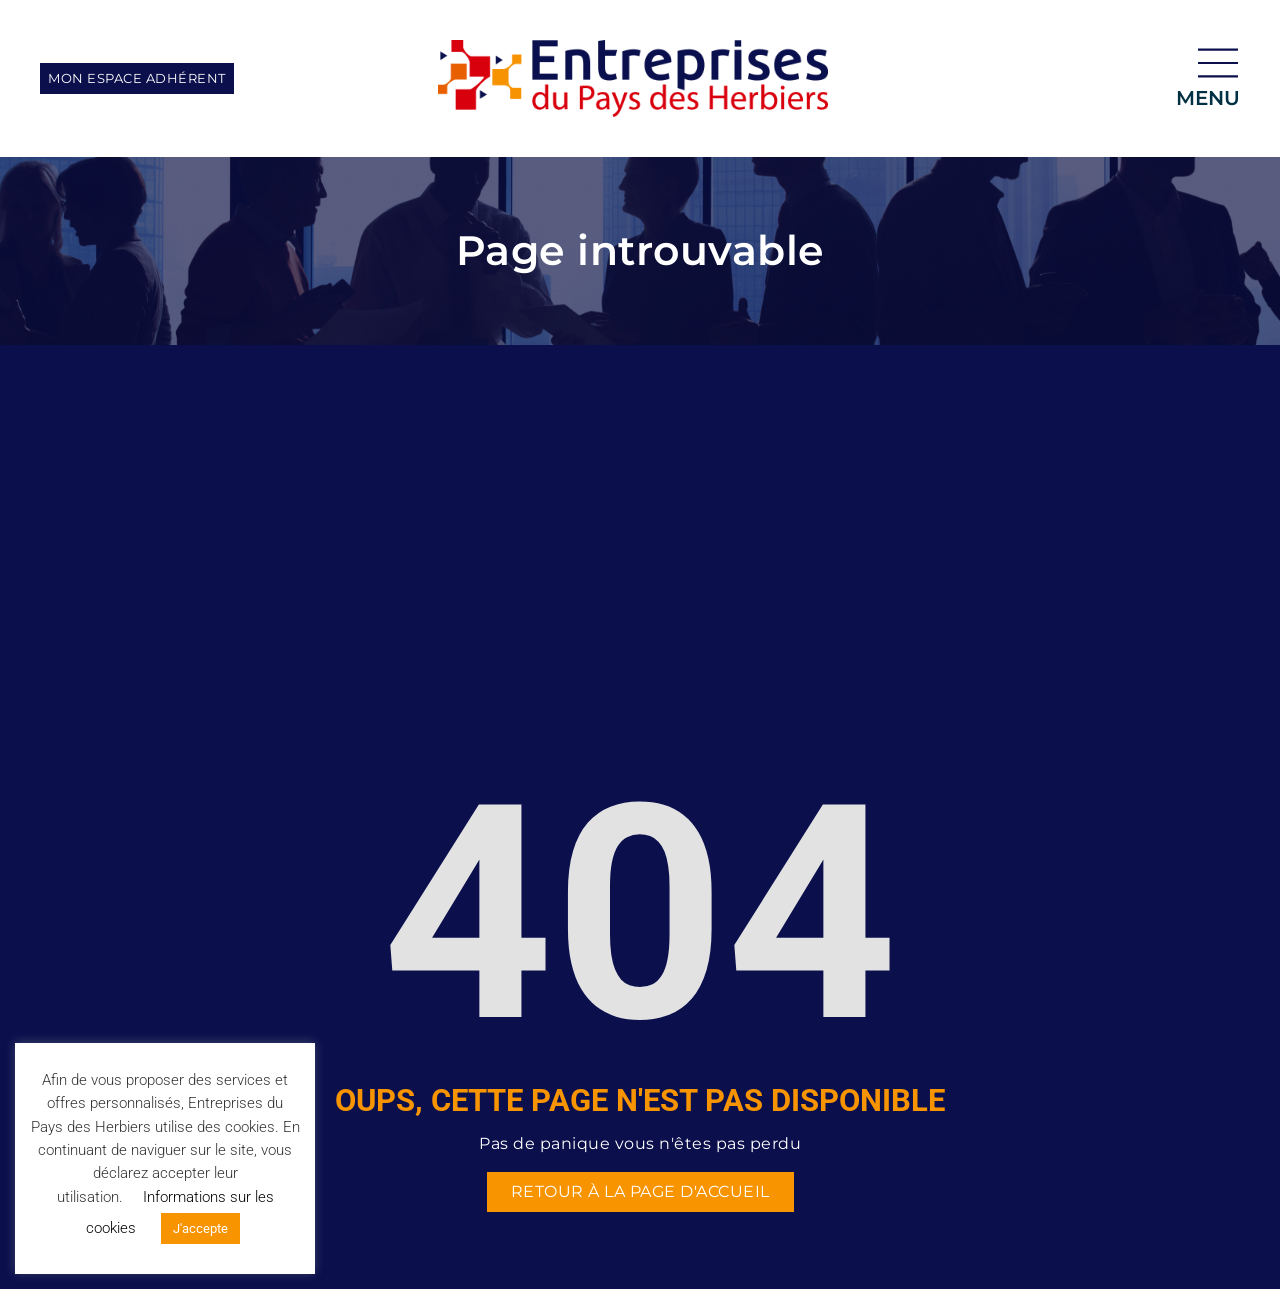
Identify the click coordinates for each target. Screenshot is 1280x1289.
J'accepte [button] (200, 1228)
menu (1208, 98)
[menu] (1218, 63)
